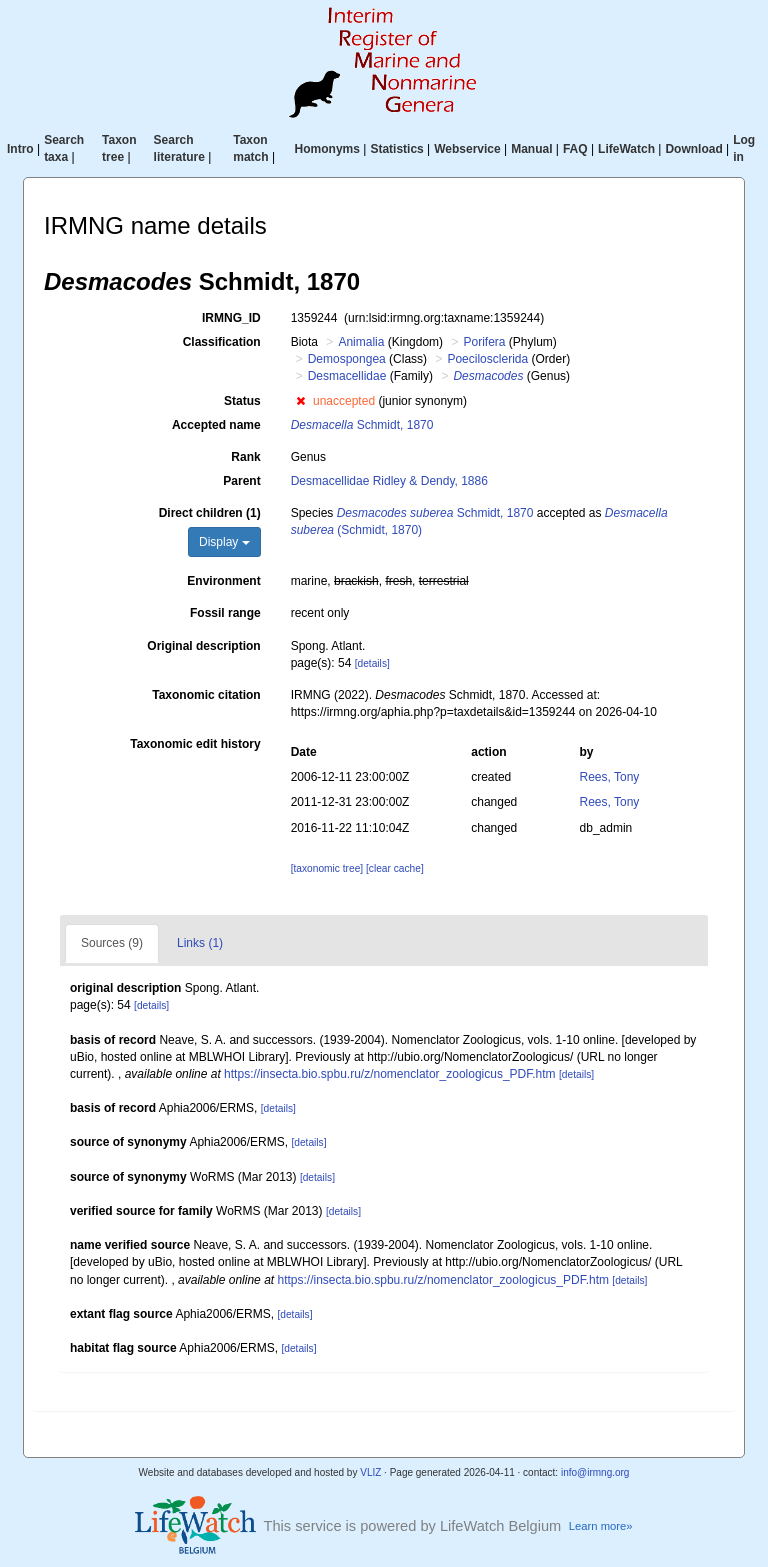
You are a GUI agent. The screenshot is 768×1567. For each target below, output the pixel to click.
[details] (372, 663)
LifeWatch (626, 149)
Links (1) (200, 943)
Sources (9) (112, 943)
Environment (223, 581)
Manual (531, 149)
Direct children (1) (210, 513)
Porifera (484, 342)
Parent (241, 481)
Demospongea (347, 359)
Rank (245, 457)
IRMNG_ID (231, 318)
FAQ (575, 149)
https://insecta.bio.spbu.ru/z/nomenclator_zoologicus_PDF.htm (390, 1074)
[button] (300, 401)
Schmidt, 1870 (362, 425)
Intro (20, 149)
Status (242, 401)
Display (224, 542)
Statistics (396, 149)
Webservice (467, 149)
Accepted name (216, 425)
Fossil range (225, 613)
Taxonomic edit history (195, 744)
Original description (203, 646)
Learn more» (601, 1526)
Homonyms (327, 149)
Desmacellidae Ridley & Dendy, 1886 (389, 481)
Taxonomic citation (206, 695)
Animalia (361, 342)
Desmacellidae (347, 376)
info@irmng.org (595, 1472)
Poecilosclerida (487, 359)
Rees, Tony (610, 777)
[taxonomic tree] (327, 868)
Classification (222, 342)
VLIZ (370, 1472)
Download (693, 149)
